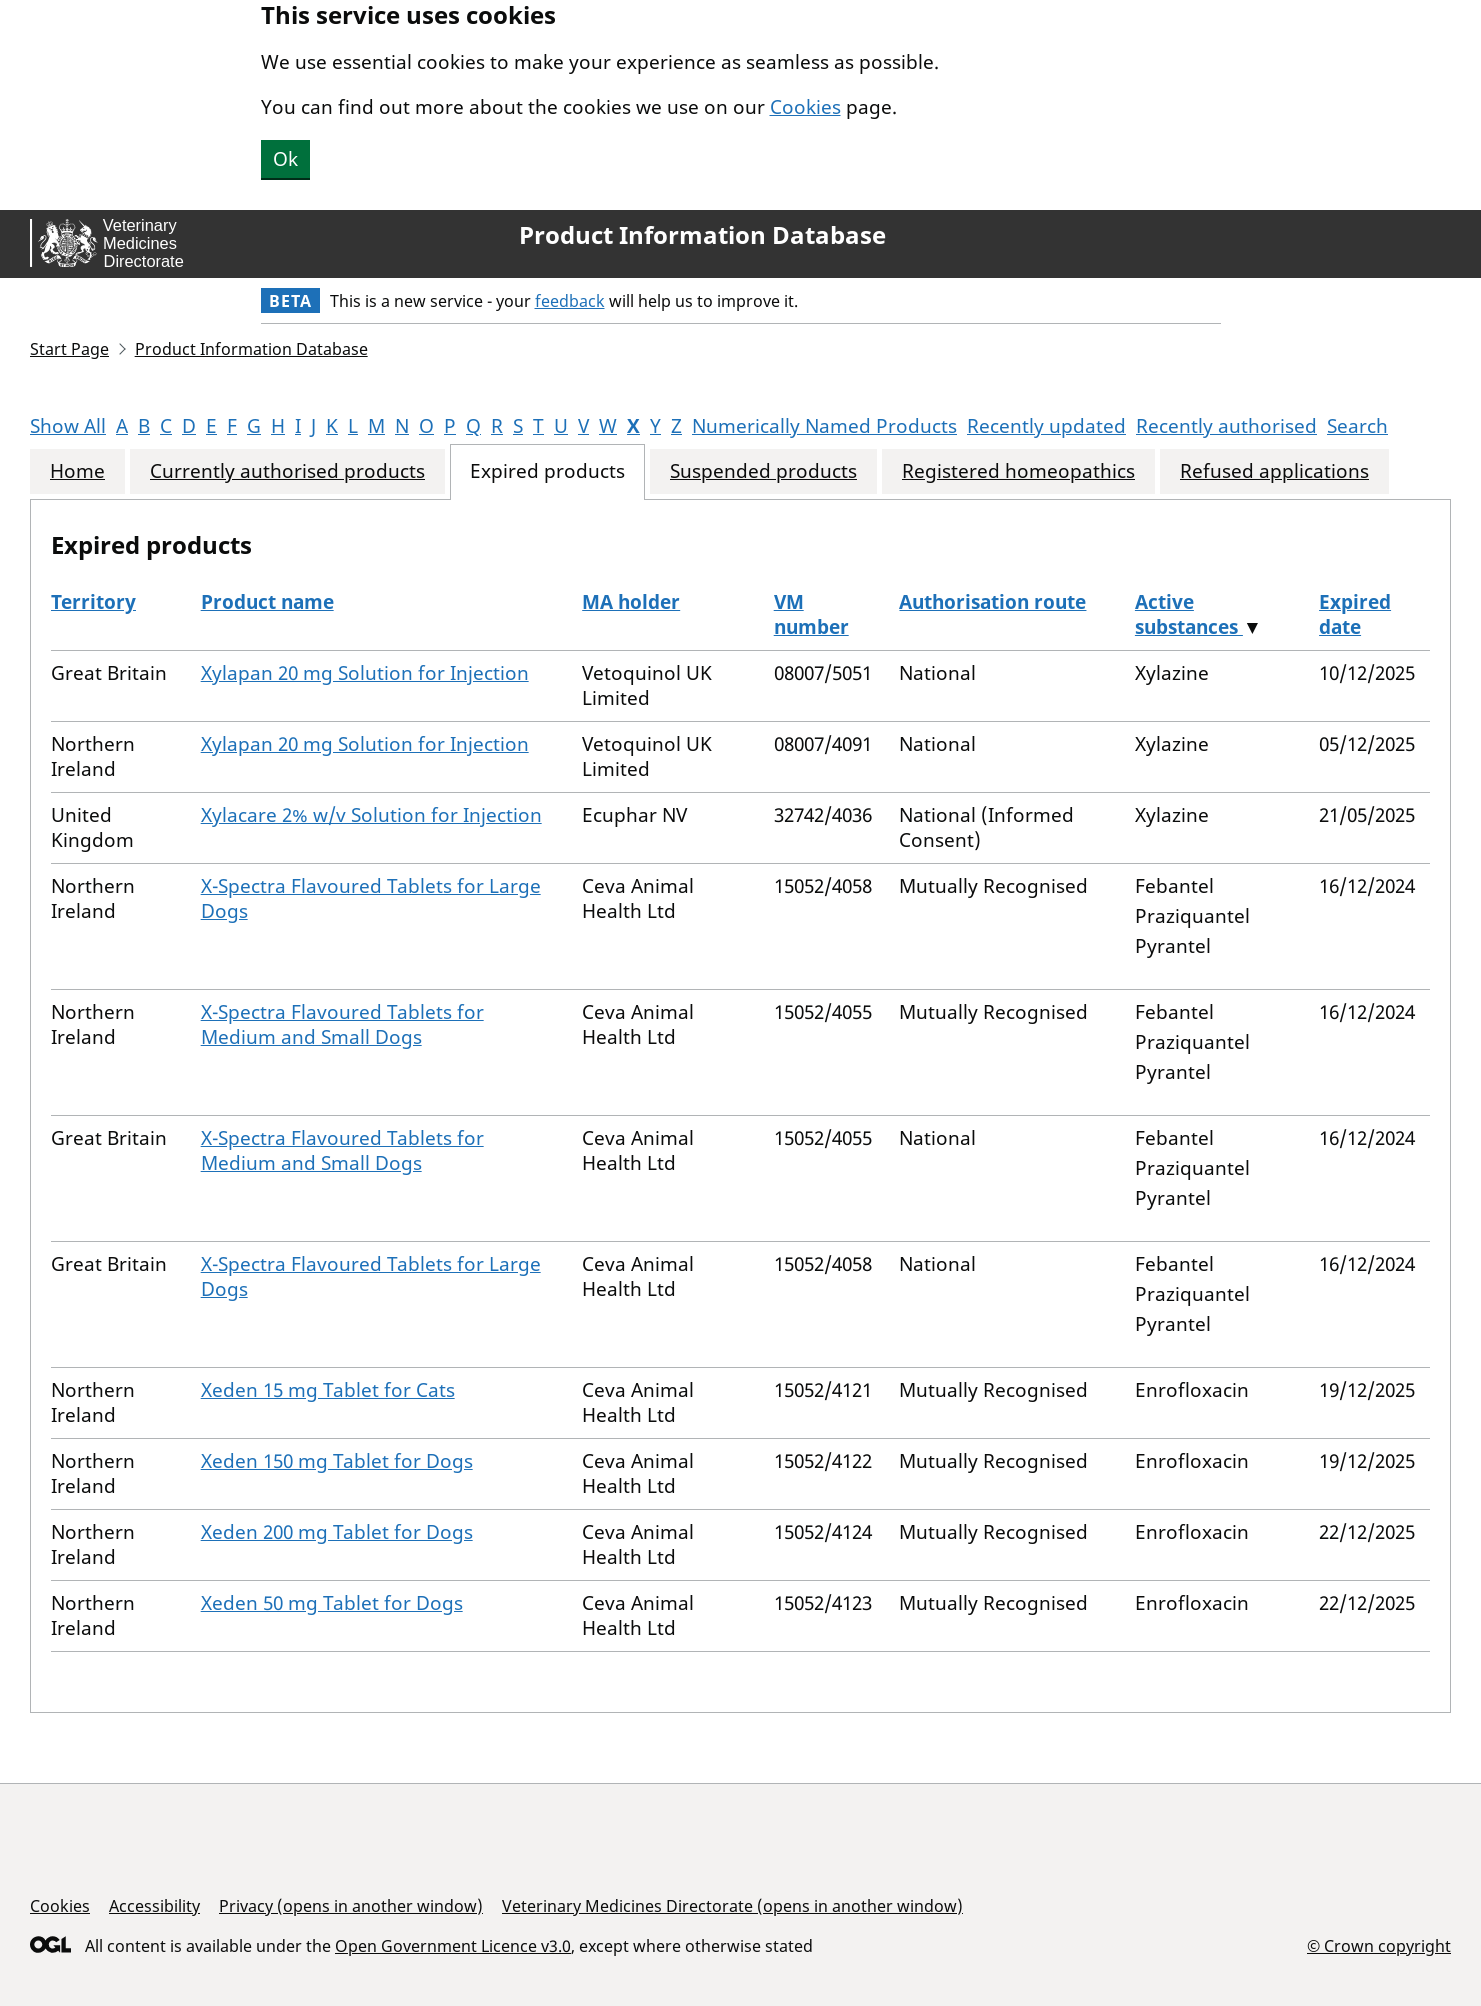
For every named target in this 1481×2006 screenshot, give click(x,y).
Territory (93, 602)
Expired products (547, 471)
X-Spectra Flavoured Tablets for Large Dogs (371, 898)
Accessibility (154, 1906)
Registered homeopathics (1018, 471)
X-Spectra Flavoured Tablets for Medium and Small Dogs (342, 1024)
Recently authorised (1226, 426)
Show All (68, 426)
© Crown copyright (1379, 1945)
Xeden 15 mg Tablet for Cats (328, 1390)
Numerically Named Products (824, 426)
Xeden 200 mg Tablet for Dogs (337, 1532)
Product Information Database (702, 235)
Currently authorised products (287, 471)
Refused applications (1274, 471)
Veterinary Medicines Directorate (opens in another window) (732, 1906)
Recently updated (1046, 426)
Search (1357, 426)
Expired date (1355, 614)
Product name (267, 602)
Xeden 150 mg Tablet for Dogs (337, 1461)
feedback (570, 301)
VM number (811, 614)
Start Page (69, 349)
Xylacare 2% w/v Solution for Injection (371, 815)
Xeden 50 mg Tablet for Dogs (332, 1603)
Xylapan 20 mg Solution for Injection (365, 673)
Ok (285, 159)
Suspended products (763, 471)
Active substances (1189, 614)
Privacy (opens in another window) (351, 1906)
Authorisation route (992, 602)
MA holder (631, 602)
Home (77, 471)
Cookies (805, 107)
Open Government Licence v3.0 (453, 1946)
